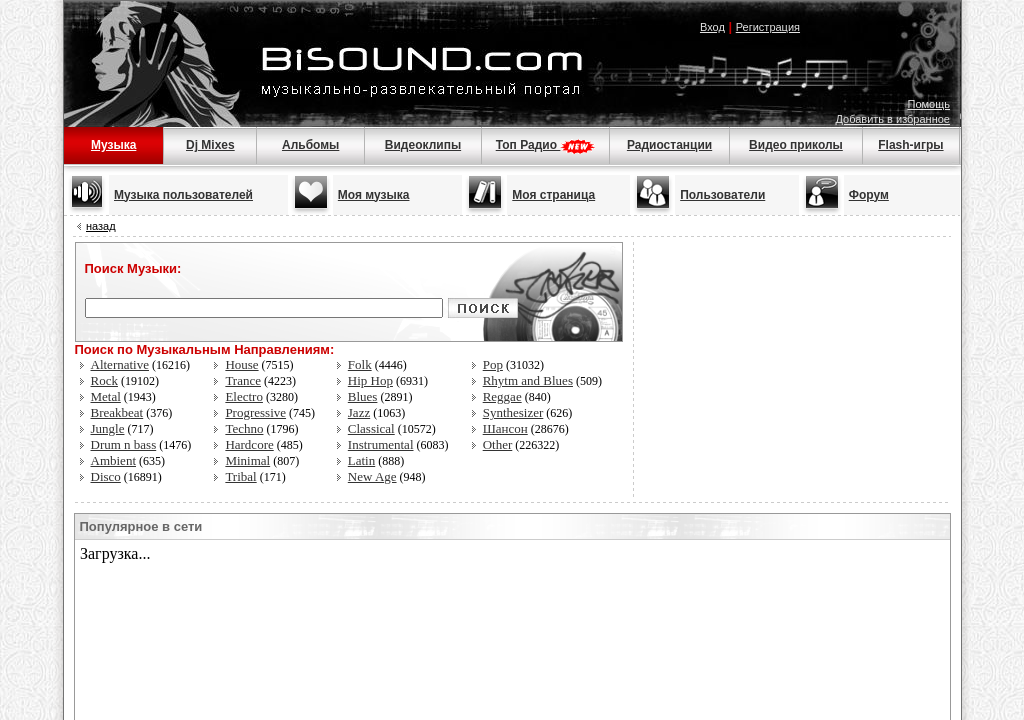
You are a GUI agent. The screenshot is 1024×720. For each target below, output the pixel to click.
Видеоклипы (423, 145)
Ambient (114, 460)
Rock (104, 380)
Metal (106, 396)
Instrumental (381, 444)
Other (498, 444)
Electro (244, 396)
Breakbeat (117, 412)
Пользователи (722, 195)
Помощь (929, 104)
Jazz (359, 412)
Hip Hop (370, 380)
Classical (371, 428)
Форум (869, 195)
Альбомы (310, 145)
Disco (106, 476)
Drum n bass (124, 444)
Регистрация (768, 27)
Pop (493, 364)
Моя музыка (374, 195)
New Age (372, 476)
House (241, 364)
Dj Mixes (210, 145)
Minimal (247, 460)
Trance (243, 380)
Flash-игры (910, 145)
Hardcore (249, 444)
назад (101, 226)
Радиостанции (669, 145)
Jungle (108, 428)
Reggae (502, 396)
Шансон (505, 428)
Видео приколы (796, 145)
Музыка (113, 145)
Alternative (120, 364)
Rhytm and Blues (528, 380)
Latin (361, 460)
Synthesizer (513, 412)
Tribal (240, 476)
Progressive (255, 412)
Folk (360, 364)
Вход (712, 27)
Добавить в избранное (892, 119)
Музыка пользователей (183, 195)
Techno (244, 428)
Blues (363, 396)
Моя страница (553, 195)
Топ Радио (546, 145)
